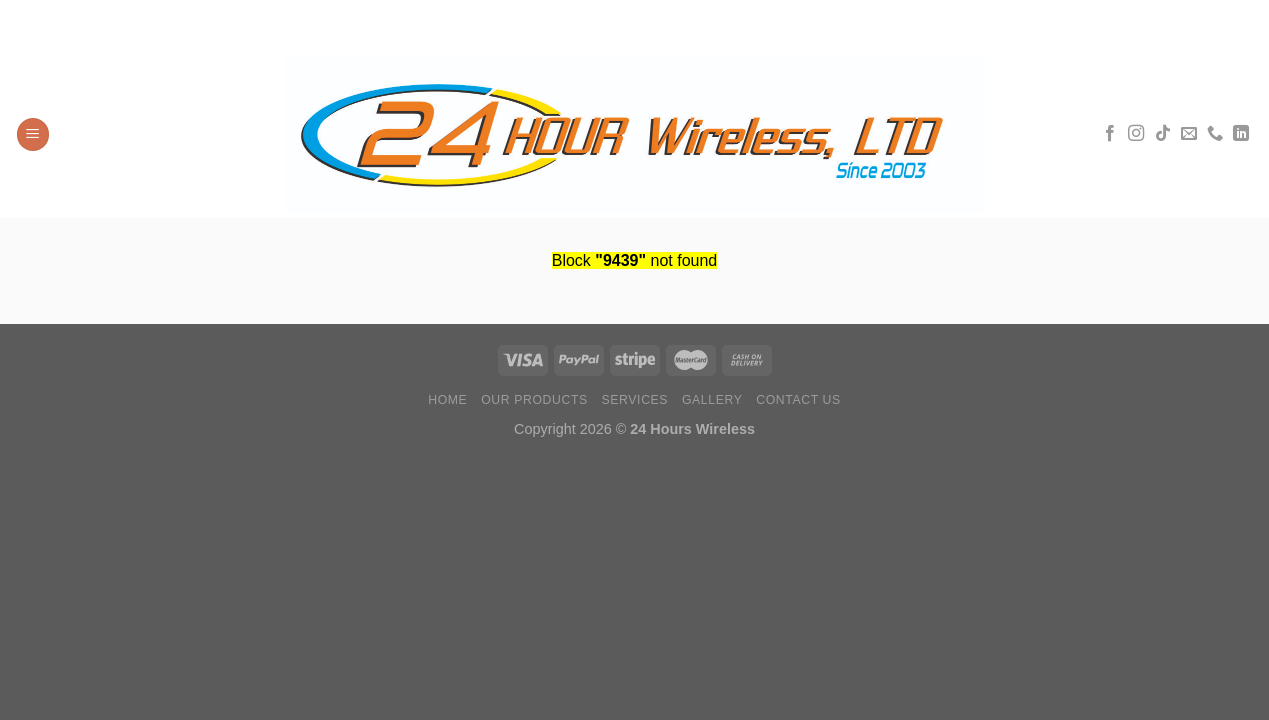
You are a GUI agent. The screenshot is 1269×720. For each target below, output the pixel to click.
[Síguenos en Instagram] (1136, 134)
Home (447, 400)
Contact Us (798, 400)
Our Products (534, 400)
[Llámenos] (1215, 134)
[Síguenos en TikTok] (1163, 134)
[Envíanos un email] (1189, 134)
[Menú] (33, 134)
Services (635, 400)
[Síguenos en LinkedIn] (1241, 134)
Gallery (712, 400)
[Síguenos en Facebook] (1110, 134)
